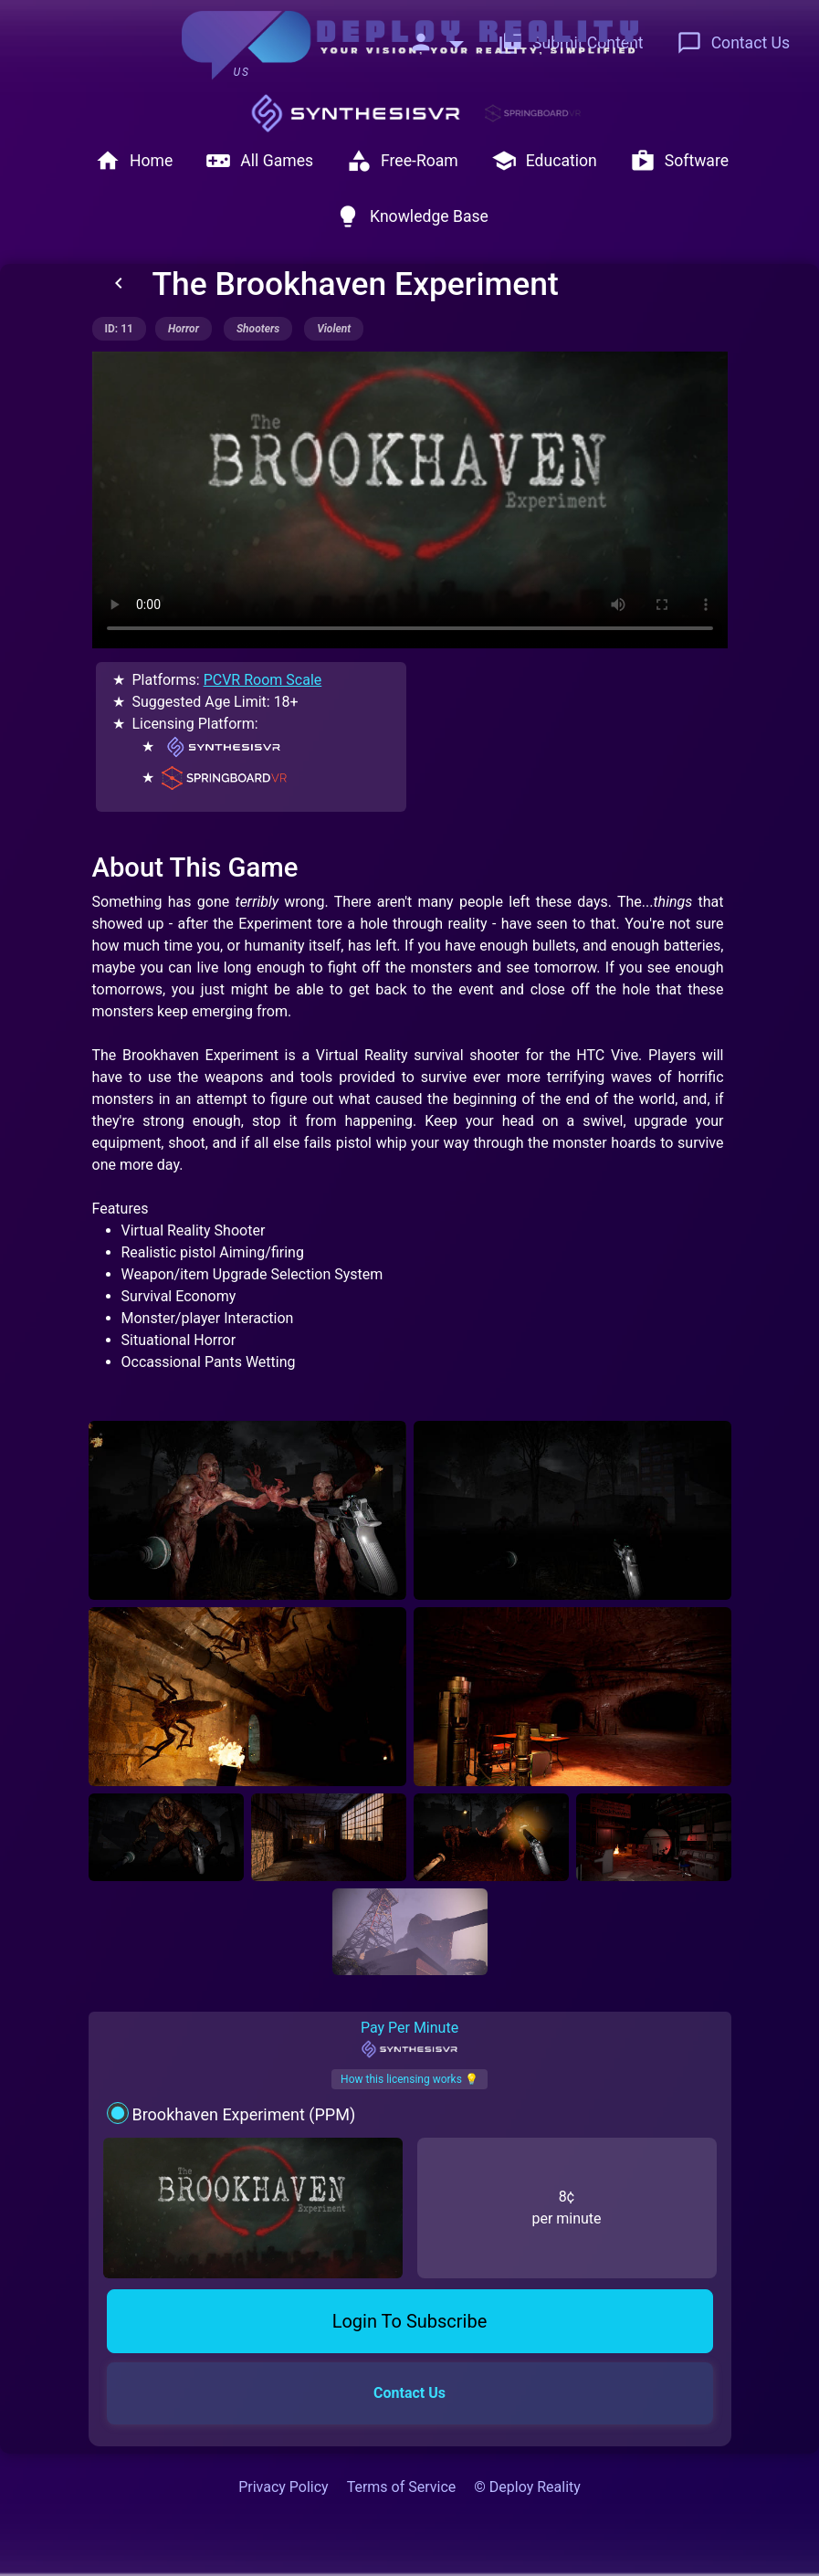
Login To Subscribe (410, 2321)
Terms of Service (402, 2487)
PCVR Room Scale (263, 680)
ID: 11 (119, 328)
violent (334, 328)
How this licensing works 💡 (409, 2079)
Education (544, 160)
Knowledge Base (411, 216)
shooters (257, 328)
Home (134, 160)
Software (679, 160)
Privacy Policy (283, 2487)
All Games (259, 160)
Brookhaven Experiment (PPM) (243, 2114)
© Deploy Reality (527, 2487)
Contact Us (733, 43)
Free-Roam (402, 160)
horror (183, 328)
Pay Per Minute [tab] (409, 2039)
